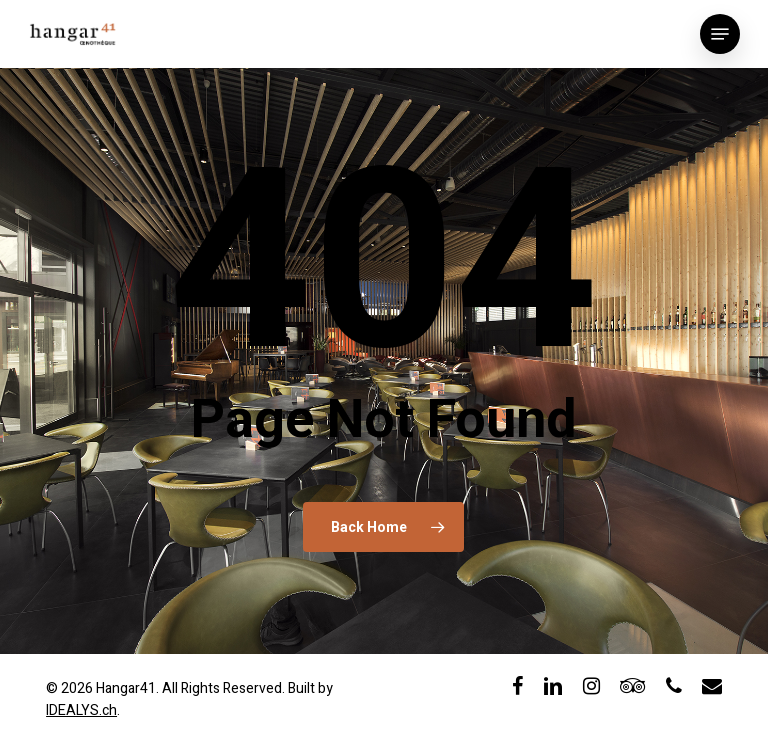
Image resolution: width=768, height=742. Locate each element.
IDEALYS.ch (81, 710)
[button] (720, 34)
